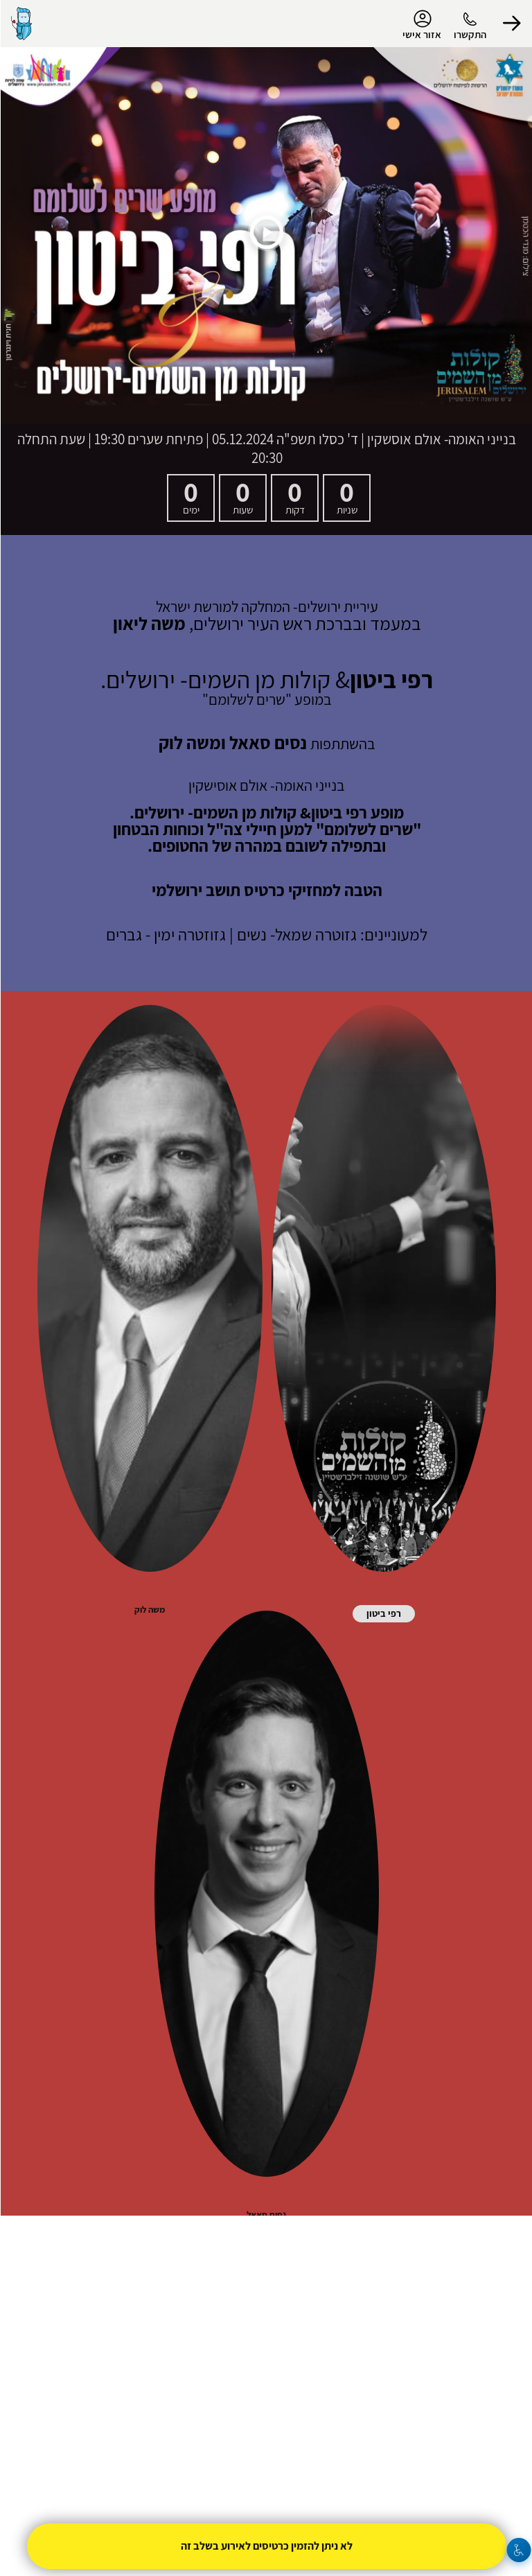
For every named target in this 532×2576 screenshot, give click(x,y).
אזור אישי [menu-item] (421, 25)
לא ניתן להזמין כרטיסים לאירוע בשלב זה (266, 2546)
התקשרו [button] (469, 34)
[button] (511, 23)
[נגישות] (518, 2550)
